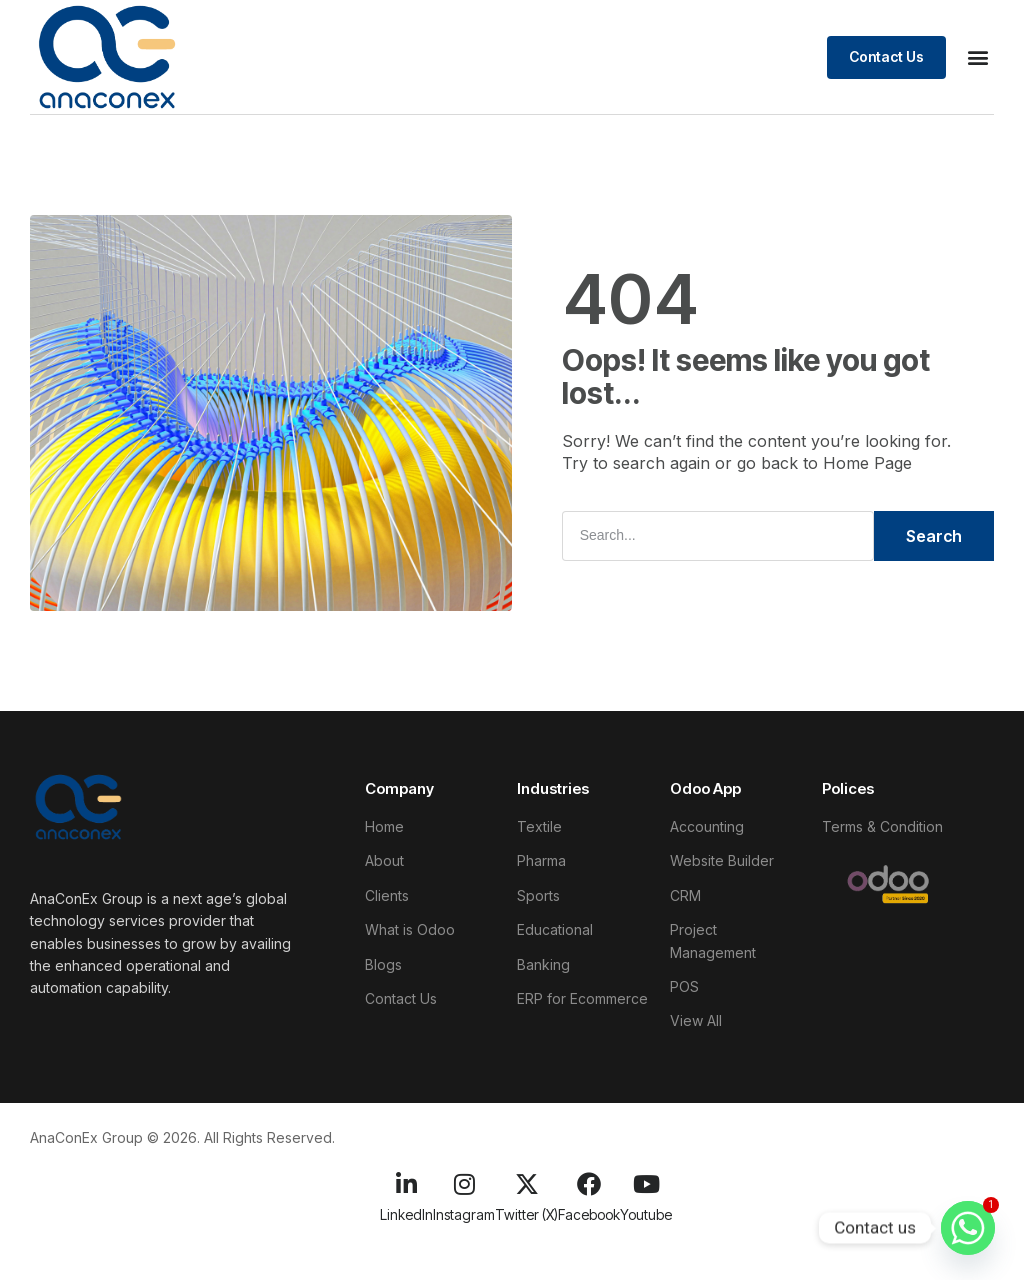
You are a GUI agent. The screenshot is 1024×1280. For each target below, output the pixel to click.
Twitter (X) (526, 1214)
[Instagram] (464, 1184)
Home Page (867, 464)
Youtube (646, 1214)
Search (934, 536)
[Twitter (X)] (527, 1184)
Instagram (464, 1214)
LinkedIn (406, 1214)
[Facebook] (589, 1184)
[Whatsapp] (968, 1228)
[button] (977, 57)
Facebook (589, 1214)
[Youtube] (646, 1184)
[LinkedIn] (407, 1184)
